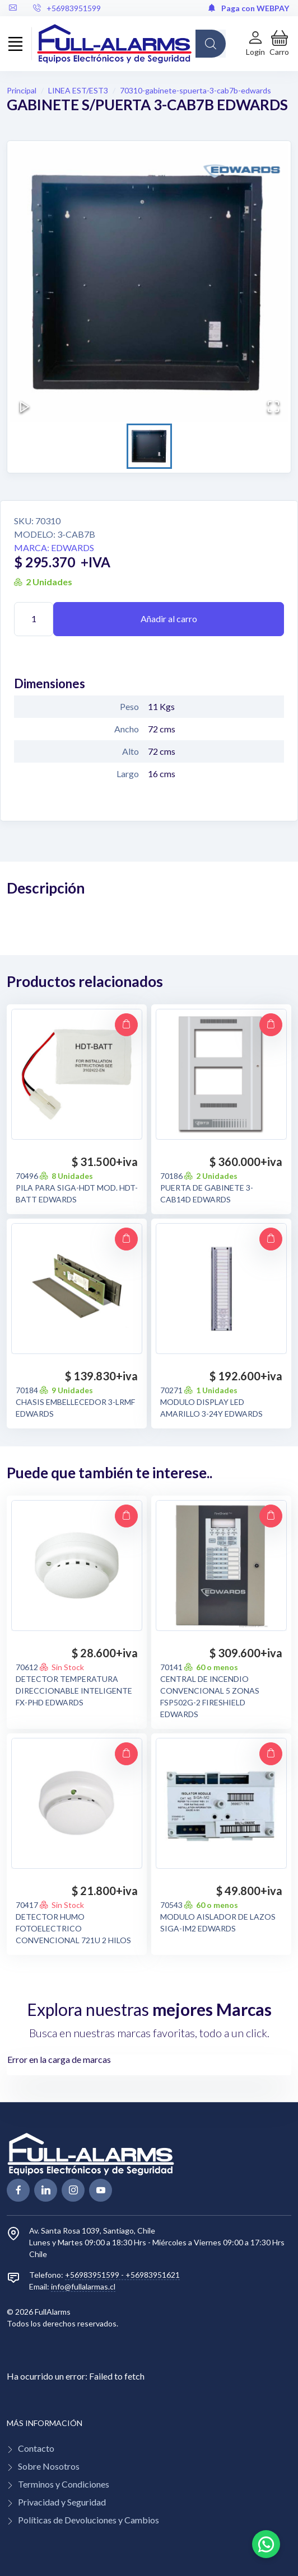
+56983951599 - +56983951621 (122, 2274)
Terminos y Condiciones (63, 2484)
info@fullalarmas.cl (83, 2286)
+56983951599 (67, 8)
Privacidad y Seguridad (62, 2502)
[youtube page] (100, 2190)
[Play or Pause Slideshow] (25, 407)
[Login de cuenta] (255, 43)
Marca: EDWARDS (54, 547)
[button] (279, 43)
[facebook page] (18, 2190)
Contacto (36, 2448)
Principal (21, 90)
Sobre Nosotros (49, 2466)
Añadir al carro (169, 618)
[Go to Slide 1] (149, 446)
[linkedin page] (45, 2190)
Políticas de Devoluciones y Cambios (88, 2519)
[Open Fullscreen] (273, 407)
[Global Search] (210, 44)
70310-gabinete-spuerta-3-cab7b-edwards (195, 90)
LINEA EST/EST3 (78, 90)
